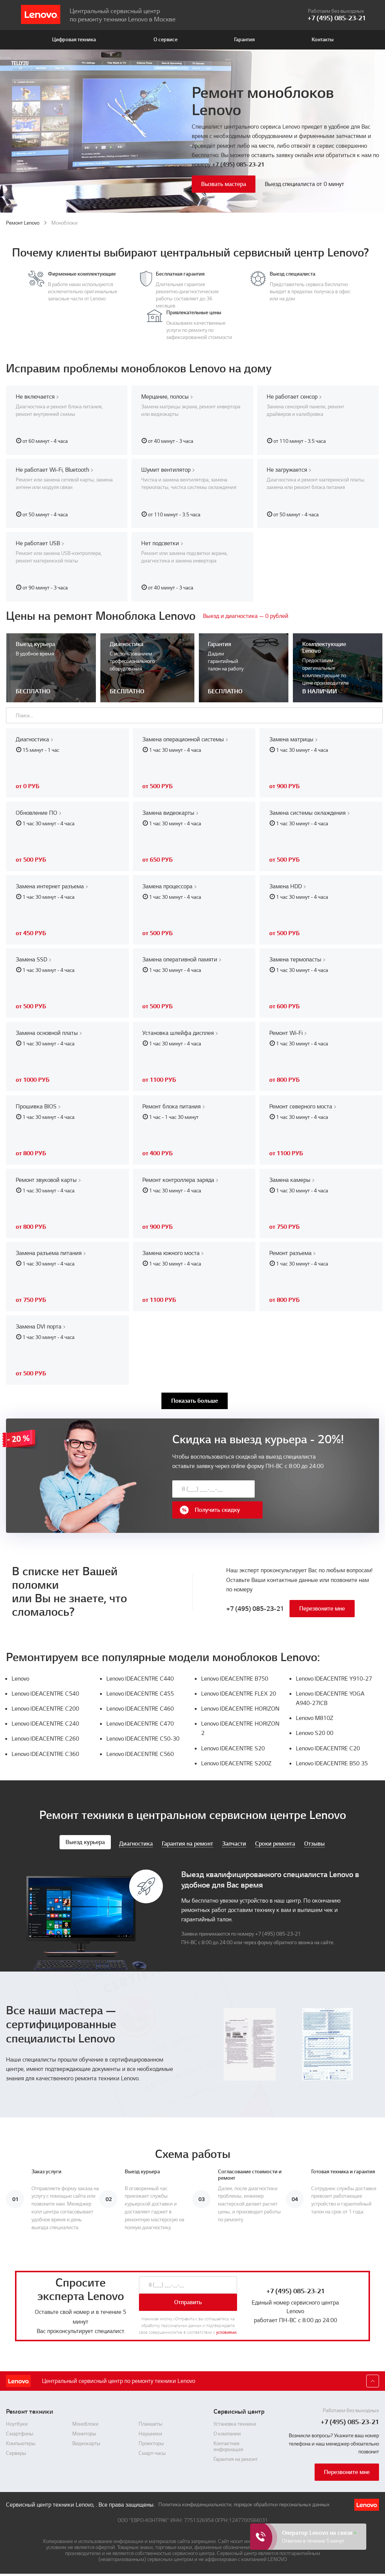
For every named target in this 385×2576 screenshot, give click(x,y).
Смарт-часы (152, 2450)
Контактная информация (228, 2443)
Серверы (16, 2450)
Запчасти (234, 1840)
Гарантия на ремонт (187, 1840)
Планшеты (151, 2420)
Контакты (323, 39)
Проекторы (151, 2440)
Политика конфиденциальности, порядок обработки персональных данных (244, 2501)
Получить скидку (300, 1497)
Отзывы (314, 1840)
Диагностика (136, 1840)
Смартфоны (19, 2430)
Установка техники (234, 2420)
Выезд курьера (85, 1838)
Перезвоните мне (322, 1605)
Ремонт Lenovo (22, 222)
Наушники (150, 2430)
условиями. (226, 2328)
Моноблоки (85, 2420)
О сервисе (166, 39)
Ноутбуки (17, 2420)
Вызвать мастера (223, 184)
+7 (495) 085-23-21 (238, 164)
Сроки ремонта (275, 1840)
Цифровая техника (74, 39)
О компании (227, 2430)
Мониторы (84, 2430)
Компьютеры (21, 2440)
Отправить (188, 2298)
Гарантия (244, 39)
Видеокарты (86, 2440)
